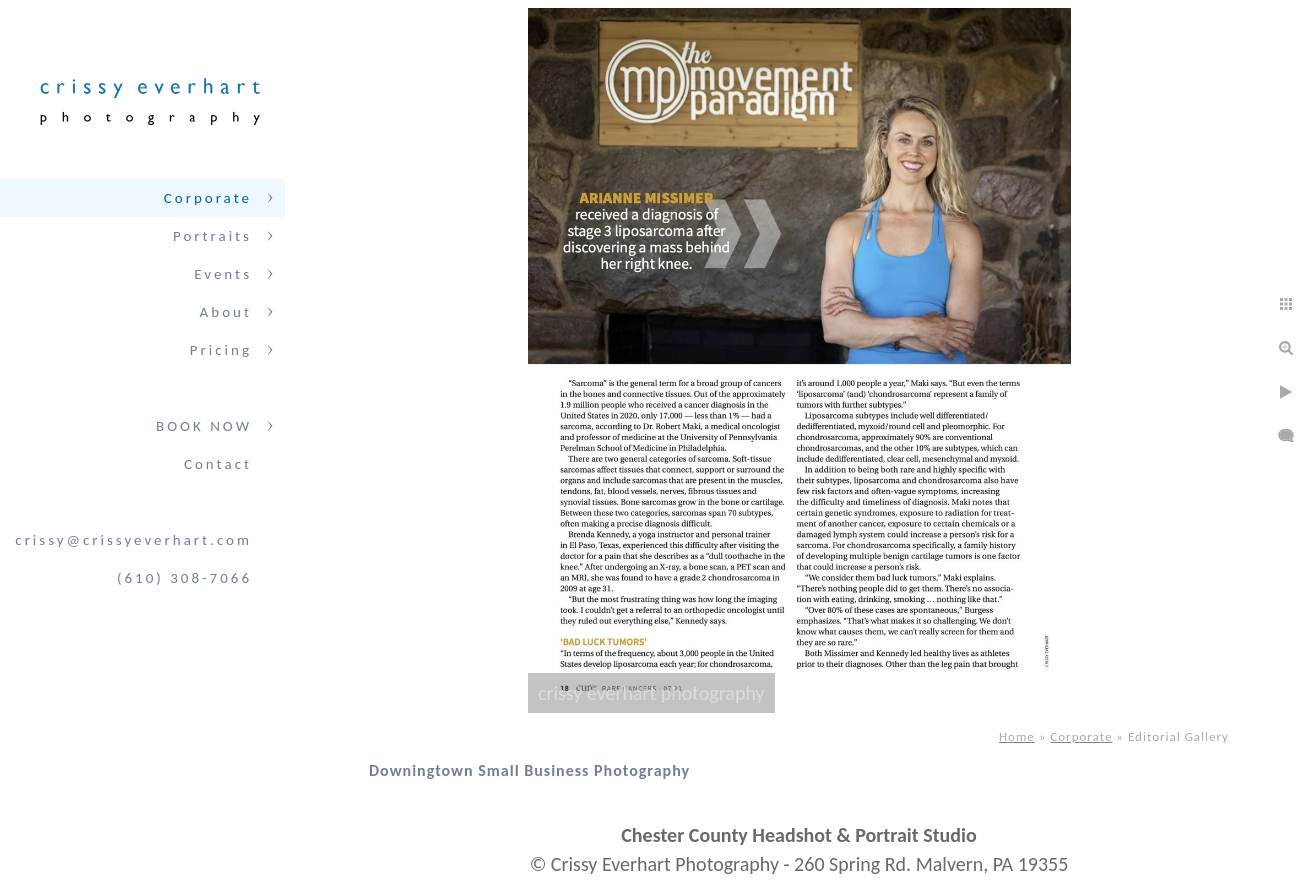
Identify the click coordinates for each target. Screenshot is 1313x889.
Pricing (221, 350)
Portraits (212, 236)
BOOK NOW (204, 426)
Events (223, 274)
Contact (218, 464)
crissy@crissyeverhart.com (133, 540)
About (226, 312)
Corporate (208, 198)
